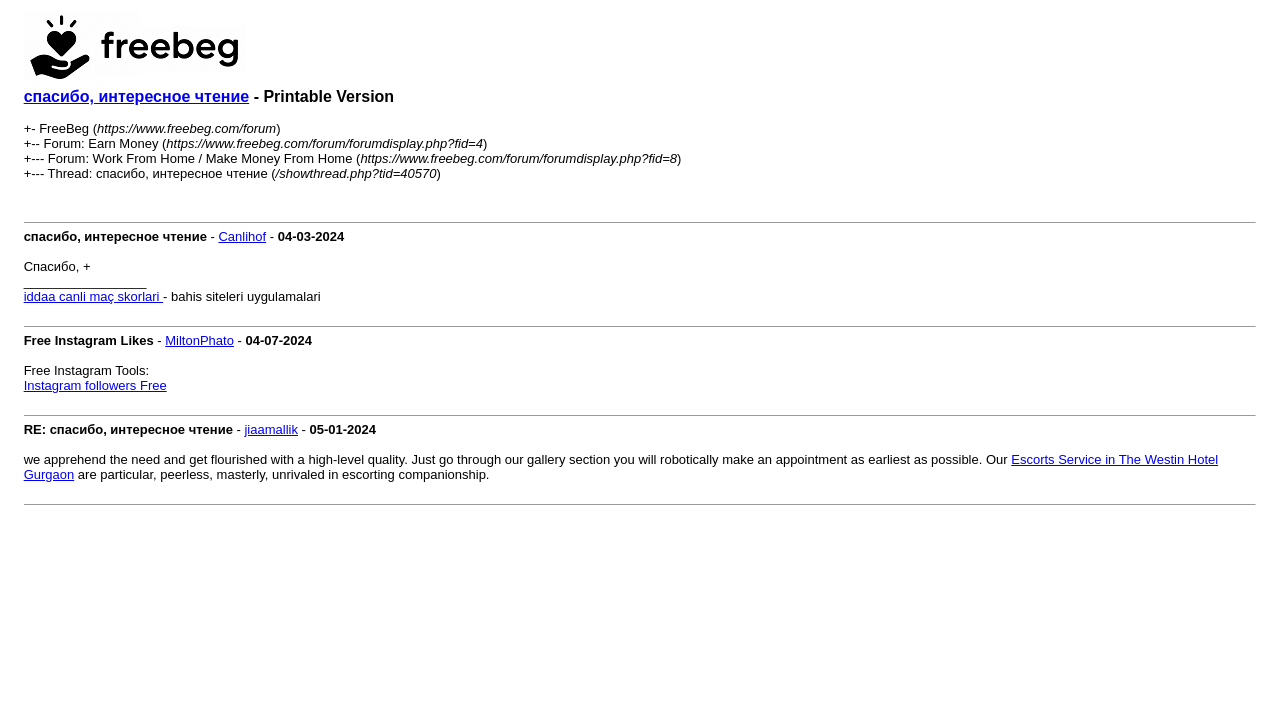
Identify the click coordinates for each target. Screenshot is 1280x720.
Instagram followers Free (95, 385)
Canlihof (242, 236)
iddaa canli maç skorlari (93, 296)
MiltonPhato (199, 340)
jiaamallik (270, 429)
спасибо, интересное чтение (137, 96)
